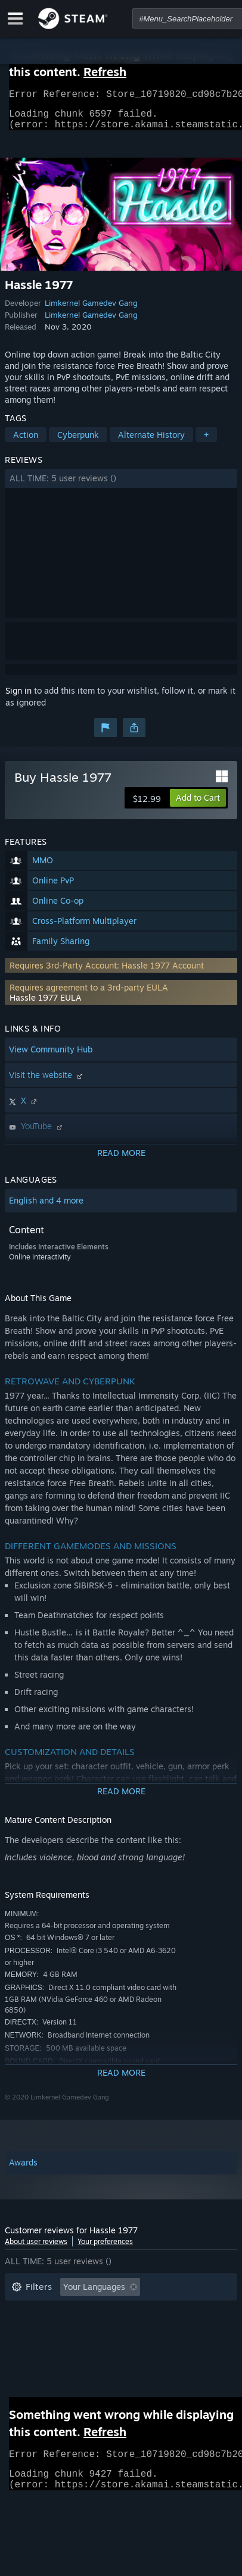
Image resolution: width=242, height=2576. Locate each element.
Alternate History (151, 442)
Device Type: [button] (36, 2366)
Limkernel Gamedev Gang (91, 310)
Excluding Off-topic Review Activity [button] (80, 2312)
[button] (121, 485)
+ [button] (206, 442)
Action (25, 442)
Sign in (18, 697)
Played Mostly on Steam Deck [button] (70, 2330)
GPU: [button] (158, 2348)
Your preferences (105, 2248)
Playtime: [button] (190, 2312)
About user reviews (36, 2248)
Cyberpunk (78, 442)
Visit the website (47, 1082)
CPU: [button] (116, 2348)
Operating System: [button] (48, 2348)
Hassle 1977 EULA (46, 1004)
